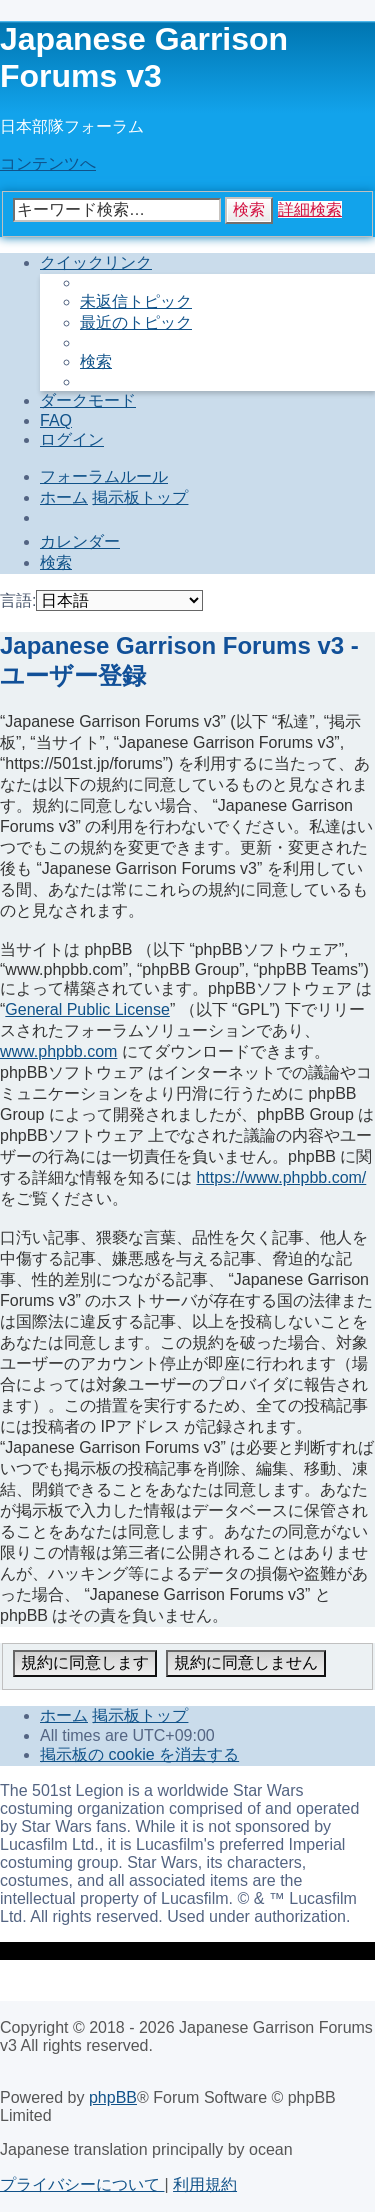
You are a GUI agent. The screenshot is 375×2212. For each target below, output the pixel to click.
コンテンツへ (48, 163)
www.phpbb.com (58, 1051)
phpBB (113, 2097)
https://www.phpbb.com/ (281, 1177)
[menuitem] (136, 301)
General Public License (87, 1009)
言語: (18, 600)
